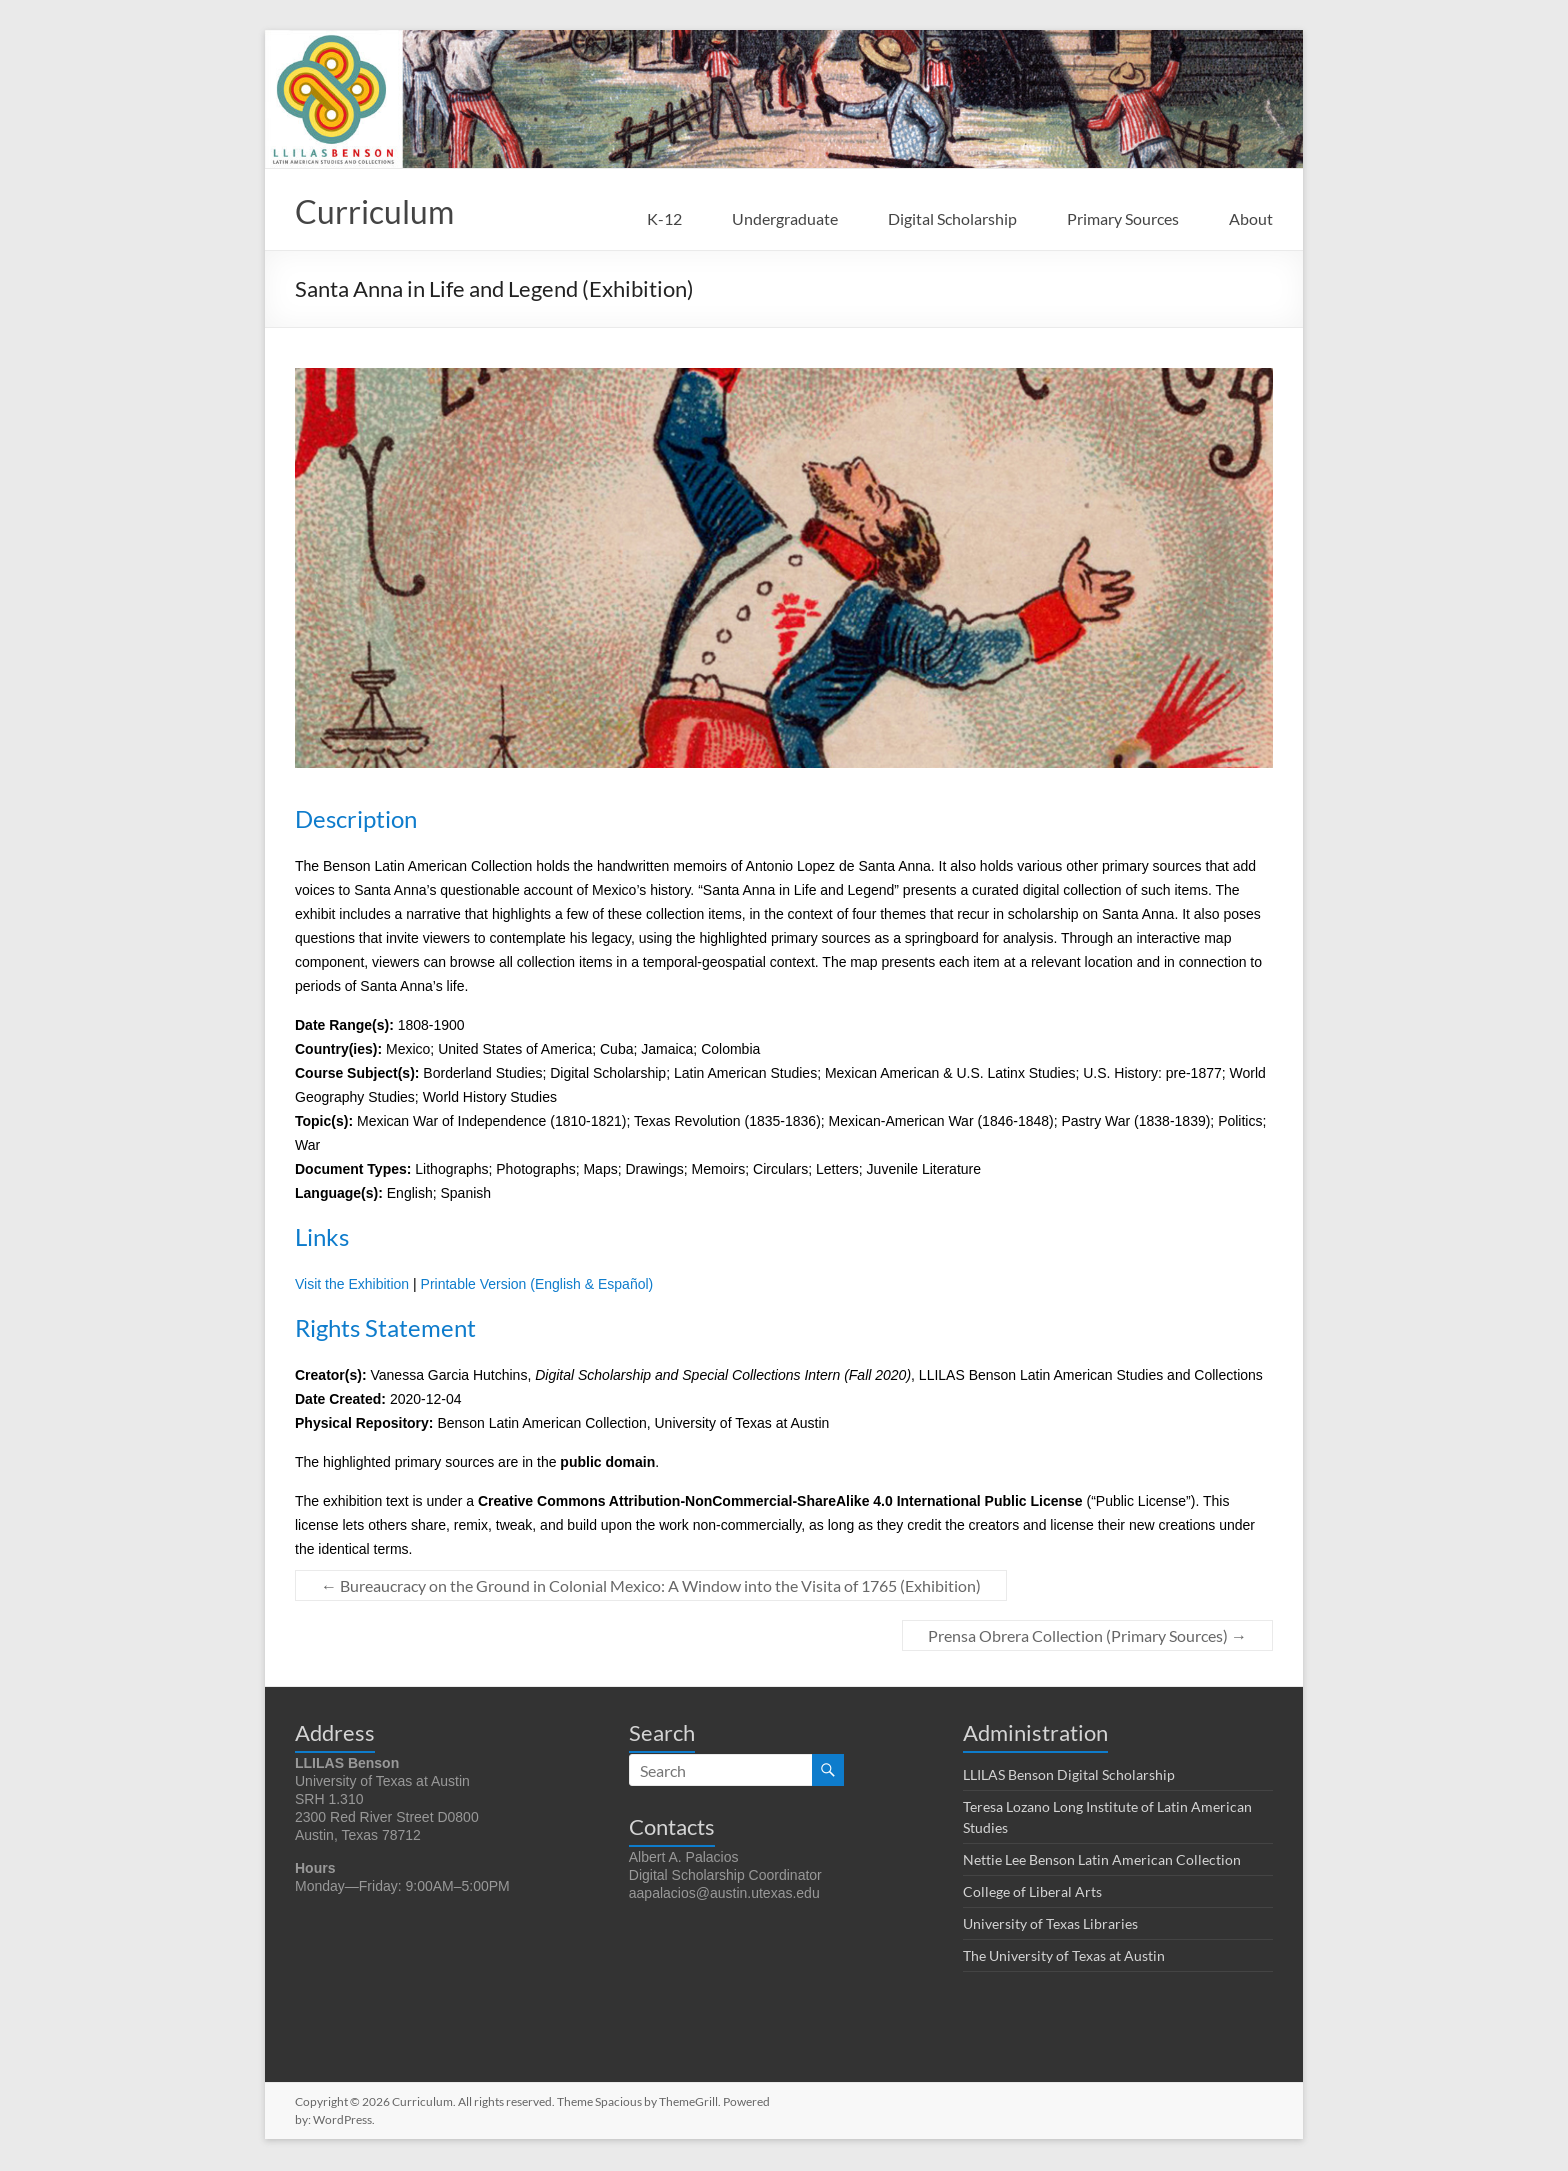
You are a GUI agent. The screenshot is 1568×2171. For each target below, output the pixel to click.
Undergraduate (785, 218)
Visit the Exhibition (352, 1286)
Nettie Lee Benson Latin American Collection (1102, 1861)
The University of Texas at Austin (1064, 1957)
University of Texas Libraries (1050, 1925)
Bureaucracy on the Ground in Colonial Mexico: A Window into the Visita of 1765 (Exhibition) (651, 1587)
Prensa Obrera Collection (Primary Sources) (1087, 1637)
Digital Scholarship (952, 218)
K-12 (664, 218)
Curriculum (385, 212)
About (1251, 218)
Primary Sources (1123, 218)
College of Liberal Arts (1032, 1893)
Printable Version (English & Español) (537, 1286)
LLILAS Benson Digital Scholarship (1069, 1776)
